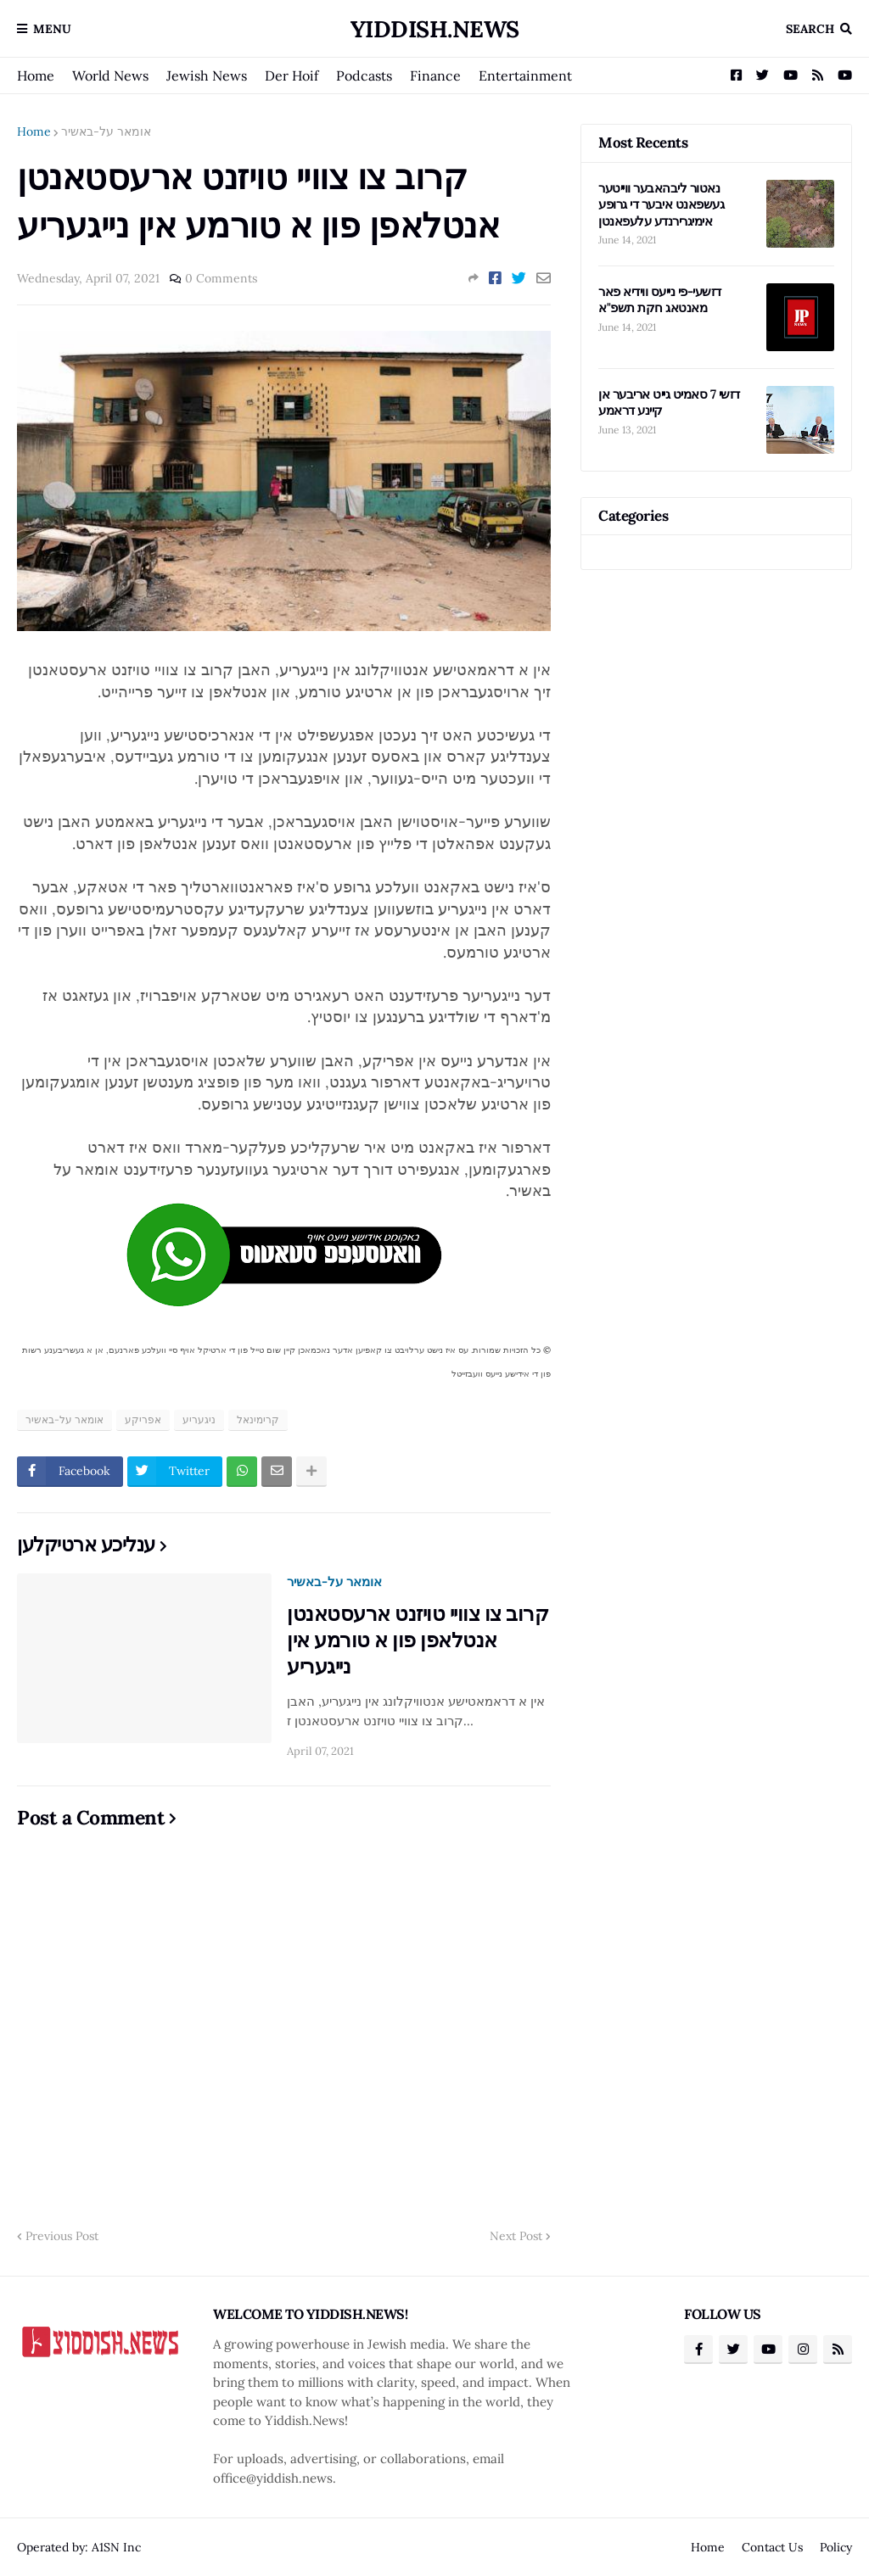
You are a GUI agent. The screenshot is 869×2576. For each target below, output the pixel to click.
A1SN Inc (116, 2547)
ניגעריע (199, 1419)
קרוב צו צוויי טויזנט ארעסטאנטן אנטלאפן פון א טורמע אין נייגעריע (417, 1640)
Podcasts (364, 75)
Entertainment (525, 75)
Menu (52, 28)
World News (110, 75)
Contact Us (772, 2547)
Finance (435, 75)
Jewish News (206, 75)
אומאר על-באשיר (106, 131)
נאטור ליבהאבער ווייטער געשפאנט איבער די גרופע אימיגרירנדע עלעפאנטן (661, 204)
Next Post (516, 2236)
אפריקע (143, 1419)
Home (35, 75)
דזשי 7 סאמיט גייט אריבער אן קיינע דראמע (669, 402)
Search (810, 28)
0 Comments (221, 278)
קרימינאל (258, 1419)
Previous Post (61, 2236)
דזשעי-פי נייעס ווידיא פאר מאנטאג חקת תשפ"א (659, 299)
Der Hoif (291, 75)
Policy (836, 2547)
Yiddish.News (434, 28)
